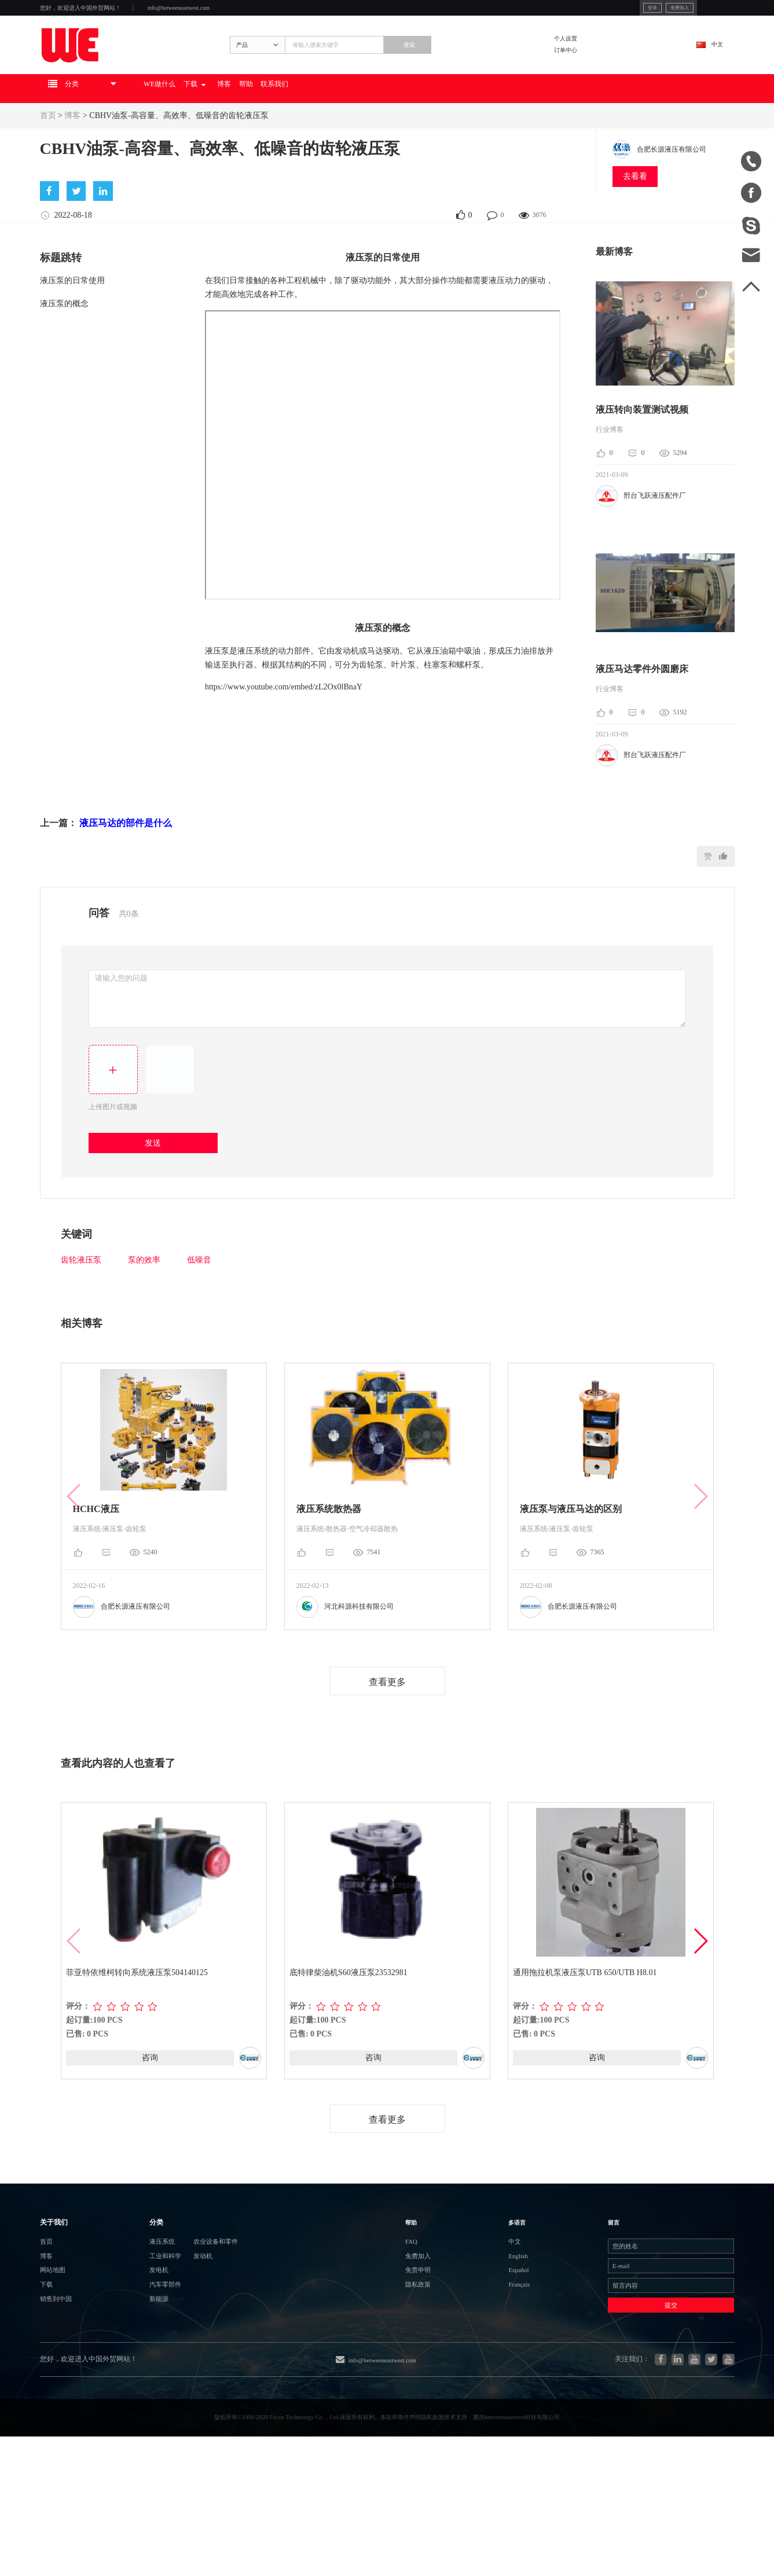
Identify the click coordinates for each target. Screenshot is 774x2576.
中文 (707, 67)
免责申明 (431, 2359)
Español (499, 2359)
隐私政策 (431, 2380)
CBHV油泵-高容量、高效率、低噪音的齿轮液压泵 (179, 152)
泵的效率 (144, 1304)
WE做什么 (216, 125)
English (498, 2338)
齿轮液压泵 (81, 1304)
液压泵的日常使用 (72, 320)
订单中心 (596, 75)
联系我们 (386, 125)
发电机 (133, 2360)
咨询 (150, 2103)
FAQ (422, 2317)
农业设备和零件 (215, 2318)
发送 (158, 1186)
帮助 (343, 125)
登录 (579, 11)
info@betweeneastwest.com (237, 12)
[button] (700, 1986)
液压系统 (137, 2318)
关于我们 (61, 2289)
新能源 (133, 2401)
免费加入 (618, 11)
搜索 (472, 67)
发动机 (197, 2339)
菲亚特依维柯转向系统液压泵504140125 (138, 2017)
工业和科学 (142, 2339)
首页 (48, 152)
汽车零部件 (142, 2381)
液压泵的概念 (64, 343)
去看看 (635, 213)
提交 (641, 2410)
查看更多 (387, 1726)
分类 (129, 2289)
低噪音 (199, 1304)
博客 (310, 125)
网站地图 (58, 2360)
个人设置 (596, 59)
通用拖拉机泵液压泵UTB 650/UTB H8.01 (586, 2017)
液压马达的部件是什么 (125, 863)
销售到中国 (63, 2401)
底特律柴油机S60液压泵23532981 (350, 2017)
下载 (267, 125)
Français (499, 2380)
